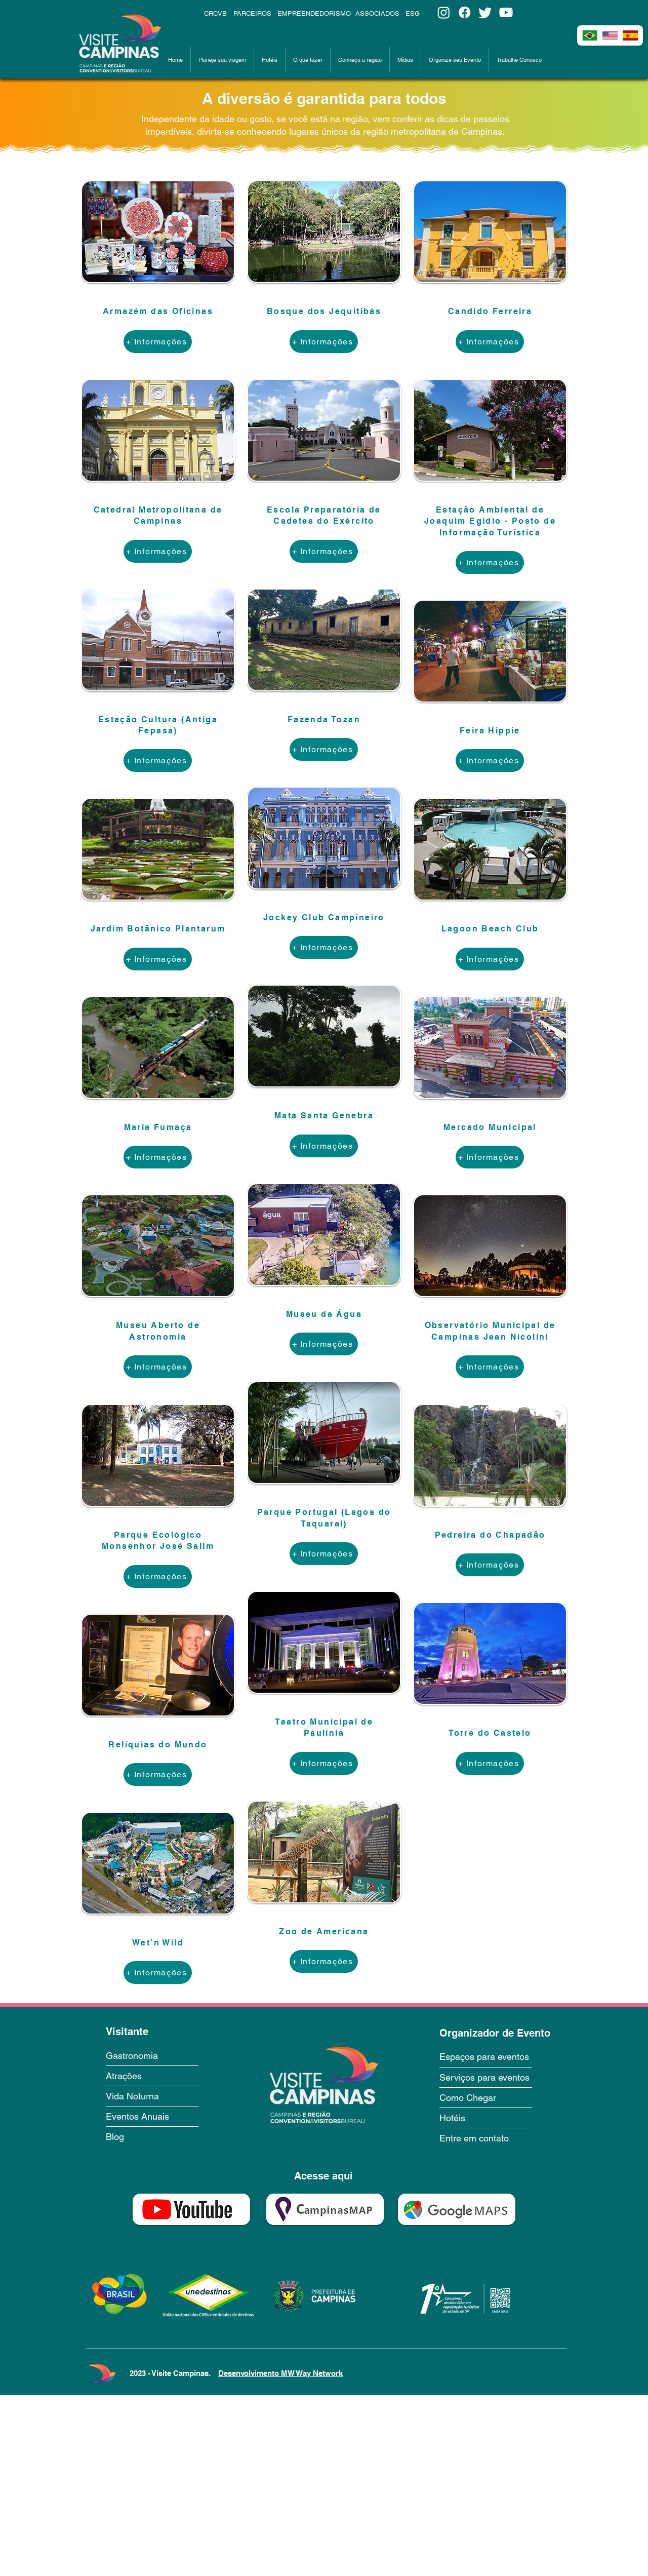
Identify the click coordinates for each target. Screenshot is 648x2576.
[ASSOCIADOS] (378, 13)
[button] (222, 59)
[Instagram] (444, 12)
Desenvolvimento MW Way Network (280, 2373)
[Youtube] (506, 12)
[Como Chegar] (484, 2097)
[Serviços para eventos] (496, 2077)
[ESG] (419, 13)
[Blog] (150, 2136)
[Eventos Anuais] (150, 2116)
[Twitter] (485, 12)
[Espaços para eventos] (496, 2056)
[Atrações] (152, 2075)
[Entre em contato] (485, 2138)
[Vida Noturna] (150, 2096)
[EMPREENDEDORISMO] (314, 13)
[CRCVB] (217, 13)
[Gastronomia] (152, 2055)
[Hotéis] (475, 2117)
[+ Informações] (158, 341)
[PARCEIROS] (253, 13)
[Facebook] (464, 12)
